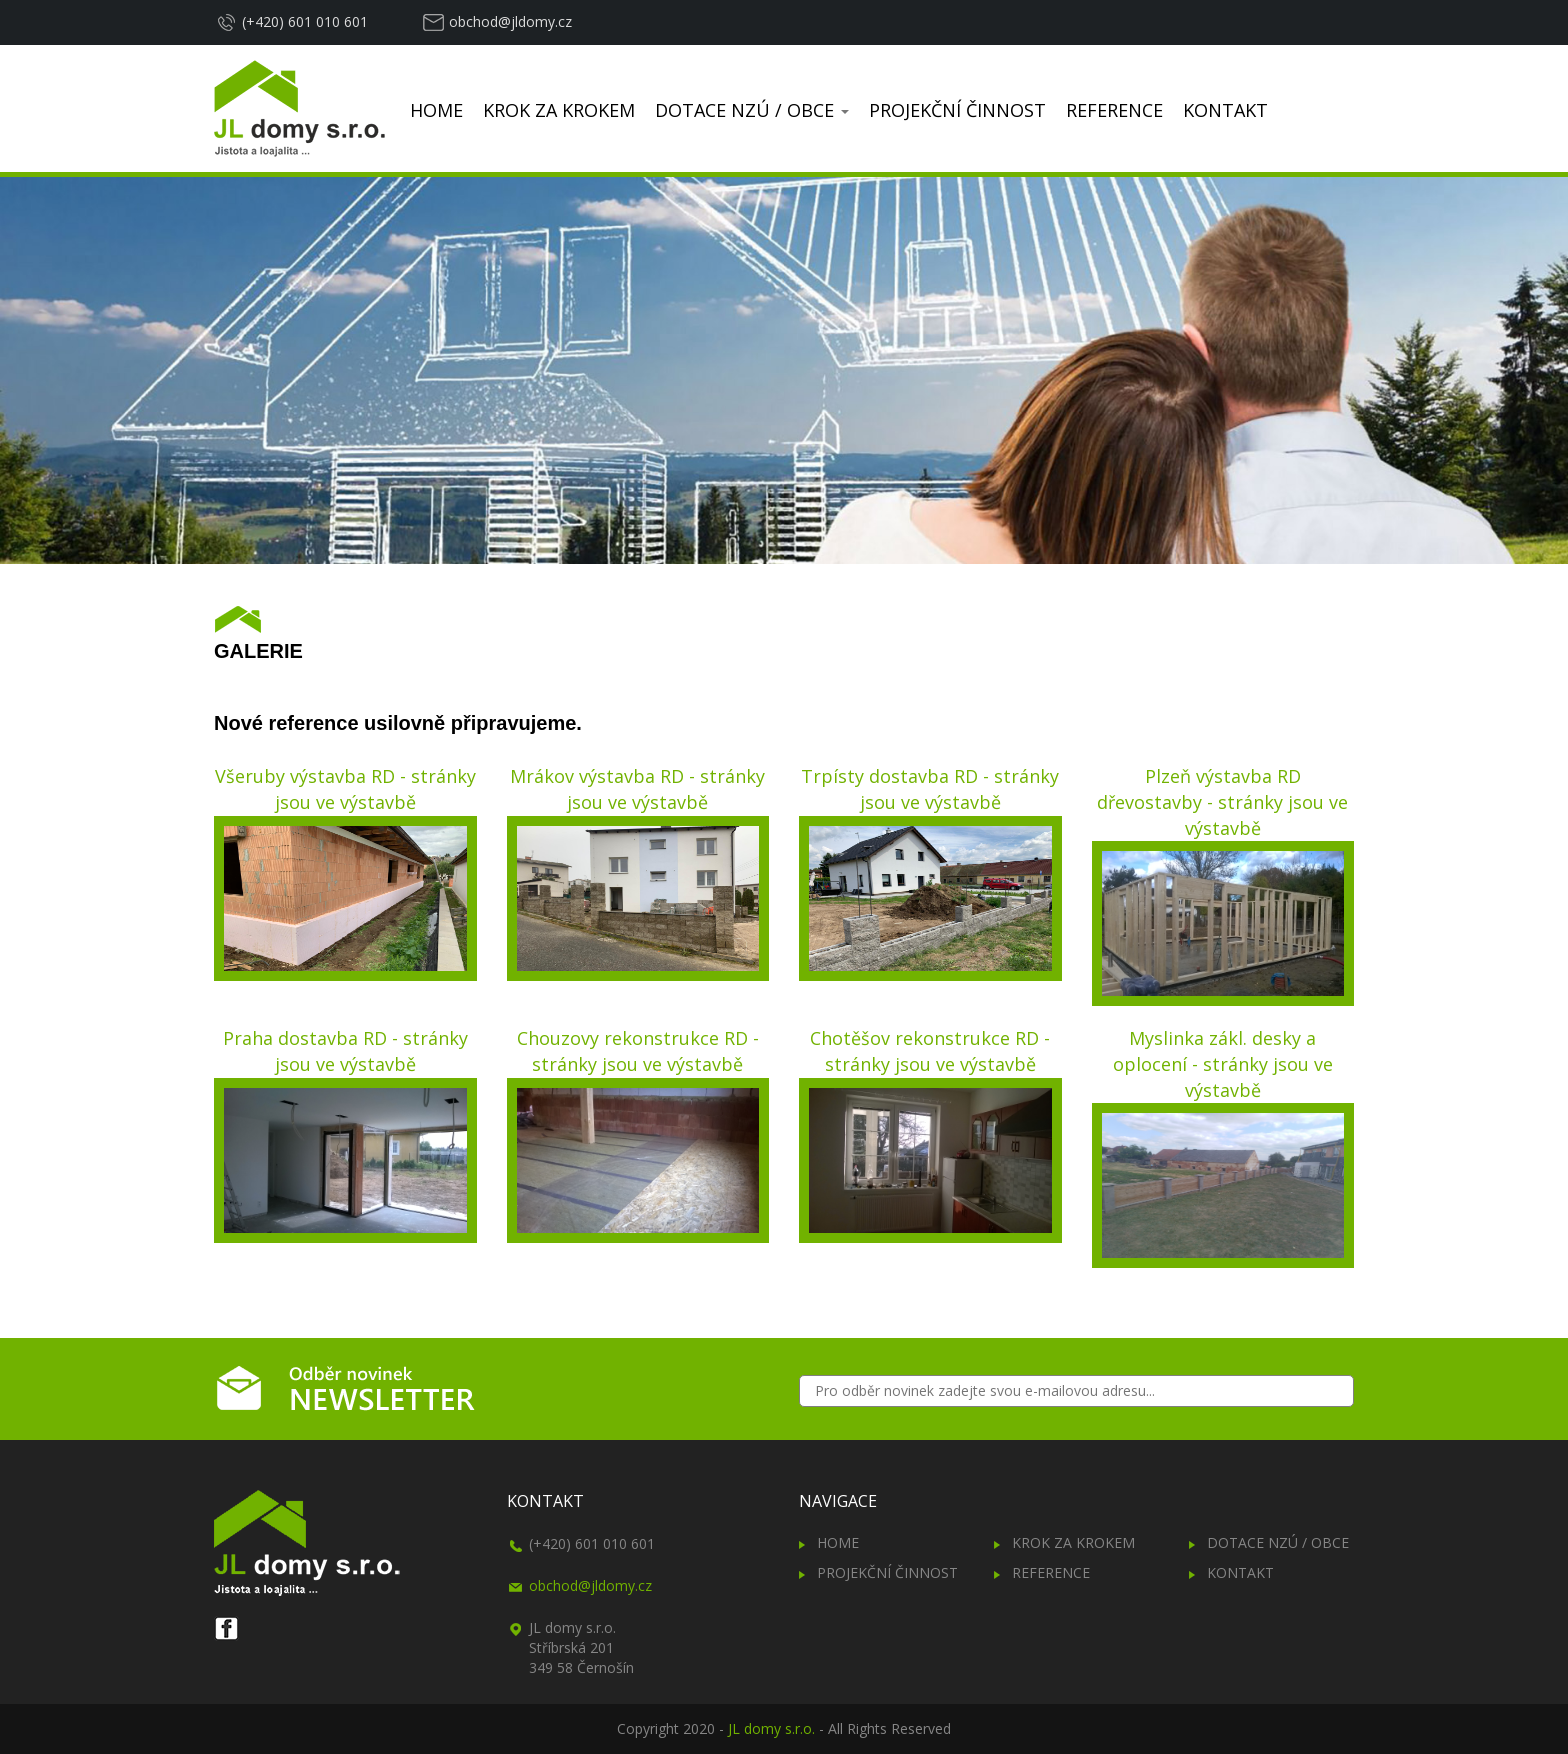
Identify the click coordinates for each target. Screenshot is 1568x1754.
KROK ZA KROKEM (559, 110)
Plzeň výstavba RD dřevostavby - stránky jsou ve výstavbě (1222, 801)
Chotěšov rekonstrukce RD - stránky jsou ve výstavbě (930, 1051)
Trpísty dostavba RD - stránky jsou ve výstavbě (930, 789)
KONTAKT (1225, 110)
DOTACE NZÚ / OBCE (752, 110)
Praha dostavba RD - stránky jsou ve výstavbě (345, 1051)
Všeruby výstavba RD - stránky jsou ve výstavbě (345, 789)
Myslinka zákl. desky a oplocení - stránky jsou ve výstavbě (1223, 1063)
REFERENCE (1114, 110)
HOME (436, 110)
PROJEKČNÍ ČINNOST (957, 110)
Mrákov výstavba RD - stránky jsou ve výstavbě (637, 789)
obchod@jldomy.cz (510, 21)
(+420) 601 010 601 (305, 21)
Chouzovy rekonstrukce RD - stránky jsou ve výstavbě (638, 1051)
